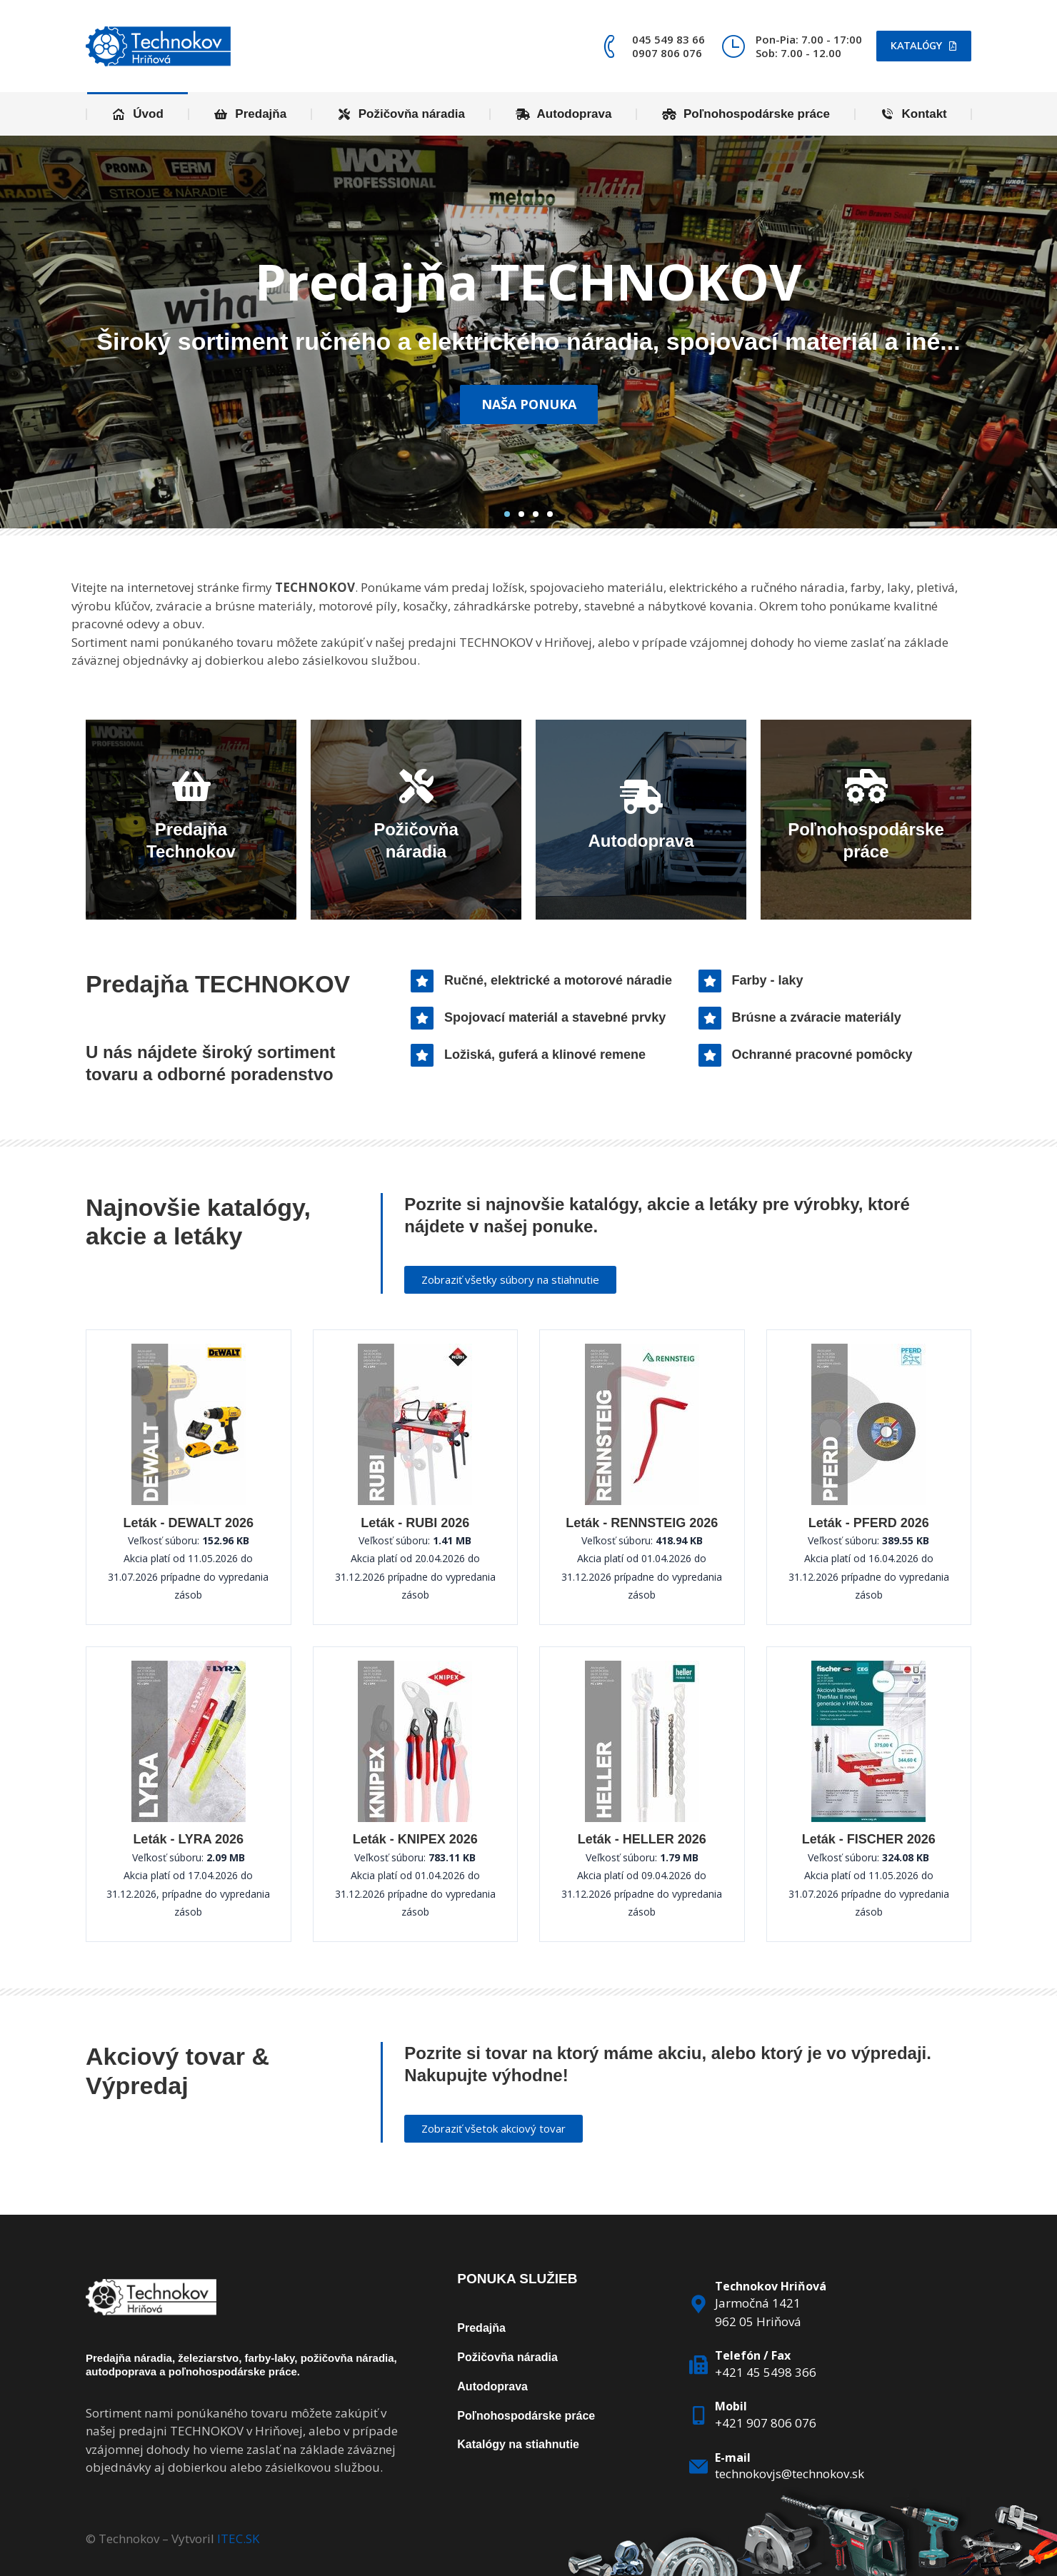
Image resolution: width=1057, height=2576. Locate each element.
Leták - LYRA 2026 (188, 1839)
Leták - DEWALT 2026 (188, 1523)
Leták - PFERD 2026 (868, 1523)
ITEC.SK (238, 2538)
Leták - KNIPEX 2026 (415, 1839)
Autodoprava (492, 2386)
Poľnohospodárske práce (526, 2416)
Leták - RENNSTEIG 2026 (642, 1523)
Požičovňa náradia (507, 2357)
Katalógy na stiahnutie (518, 2444)
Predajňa (481, 2328)
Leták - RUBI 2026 (415, 1523)
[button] (507, 514)
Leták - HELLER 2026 (642, 1839)
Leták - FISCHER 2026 (869, 1839)
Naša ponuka (528, 404)
